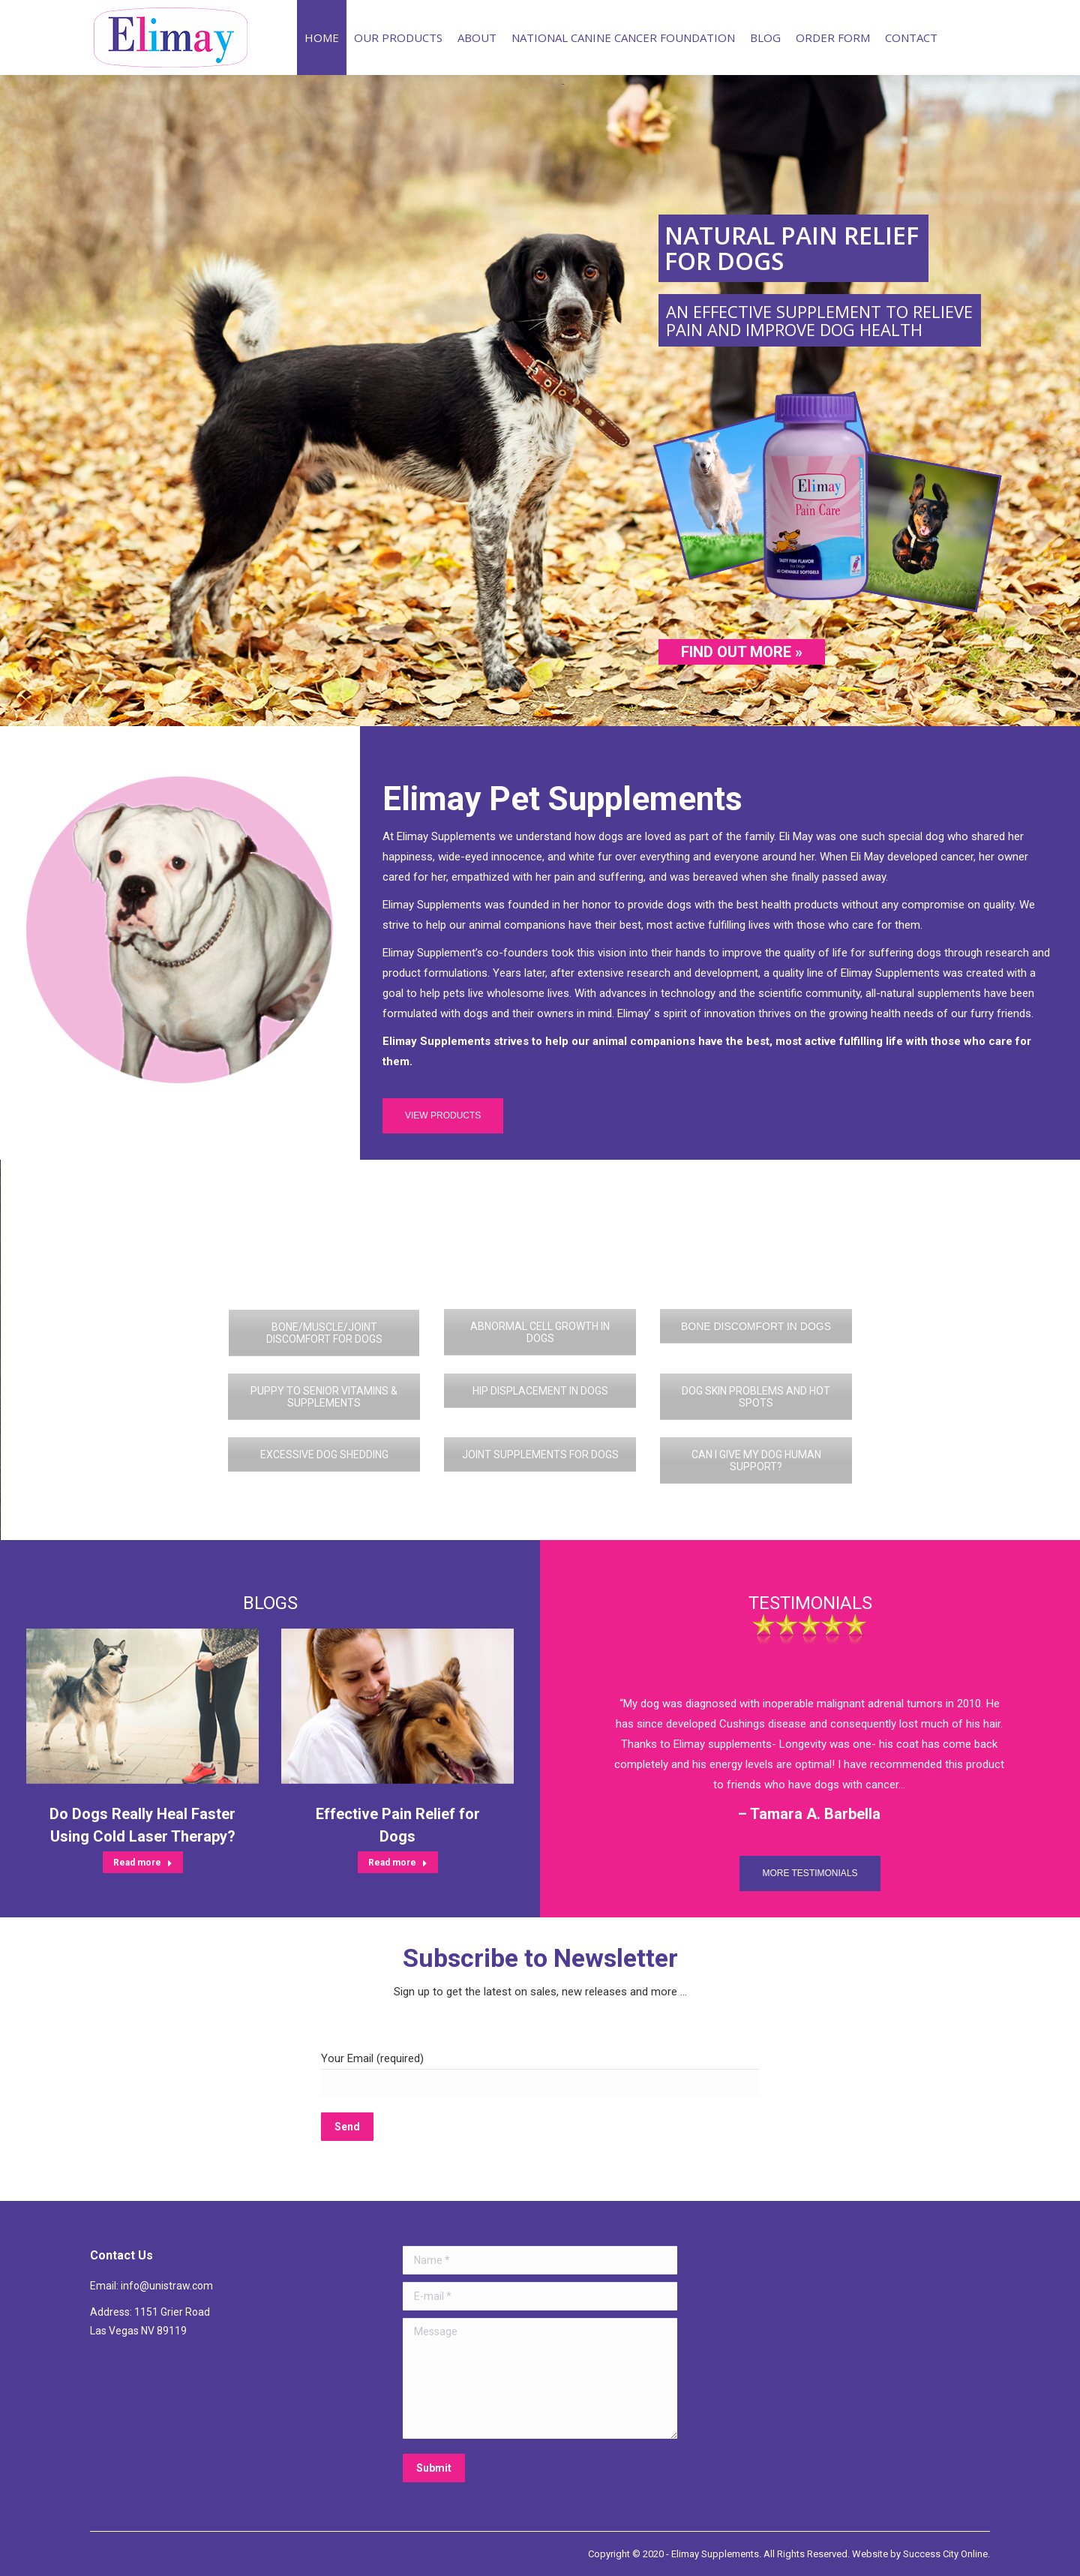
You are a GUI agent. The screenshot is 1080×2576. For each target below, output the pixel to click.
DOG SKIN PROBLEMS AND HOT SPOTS (756, 1397)
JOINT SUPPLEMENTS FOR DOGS (540, 1455)
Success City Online (945, 2553)
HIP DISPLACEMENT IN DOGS (540, 1391)
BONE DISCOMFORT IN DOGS (756, 1326)
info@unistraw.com (167, 2286)
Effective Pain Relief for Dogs (398, 1825)
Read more (142, 1862)
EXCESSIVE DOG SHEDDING (324, 1455)
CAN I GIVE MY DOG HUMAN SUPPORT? (756, 1461)
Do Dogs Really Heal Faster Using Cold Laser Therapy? (143, 1825)
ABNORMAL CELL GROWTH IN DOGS (540, 1332)
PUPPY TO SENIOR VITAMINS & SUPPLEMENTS (324, 1397)
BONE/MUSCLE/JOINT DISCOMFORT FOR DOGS (324, 1333)
